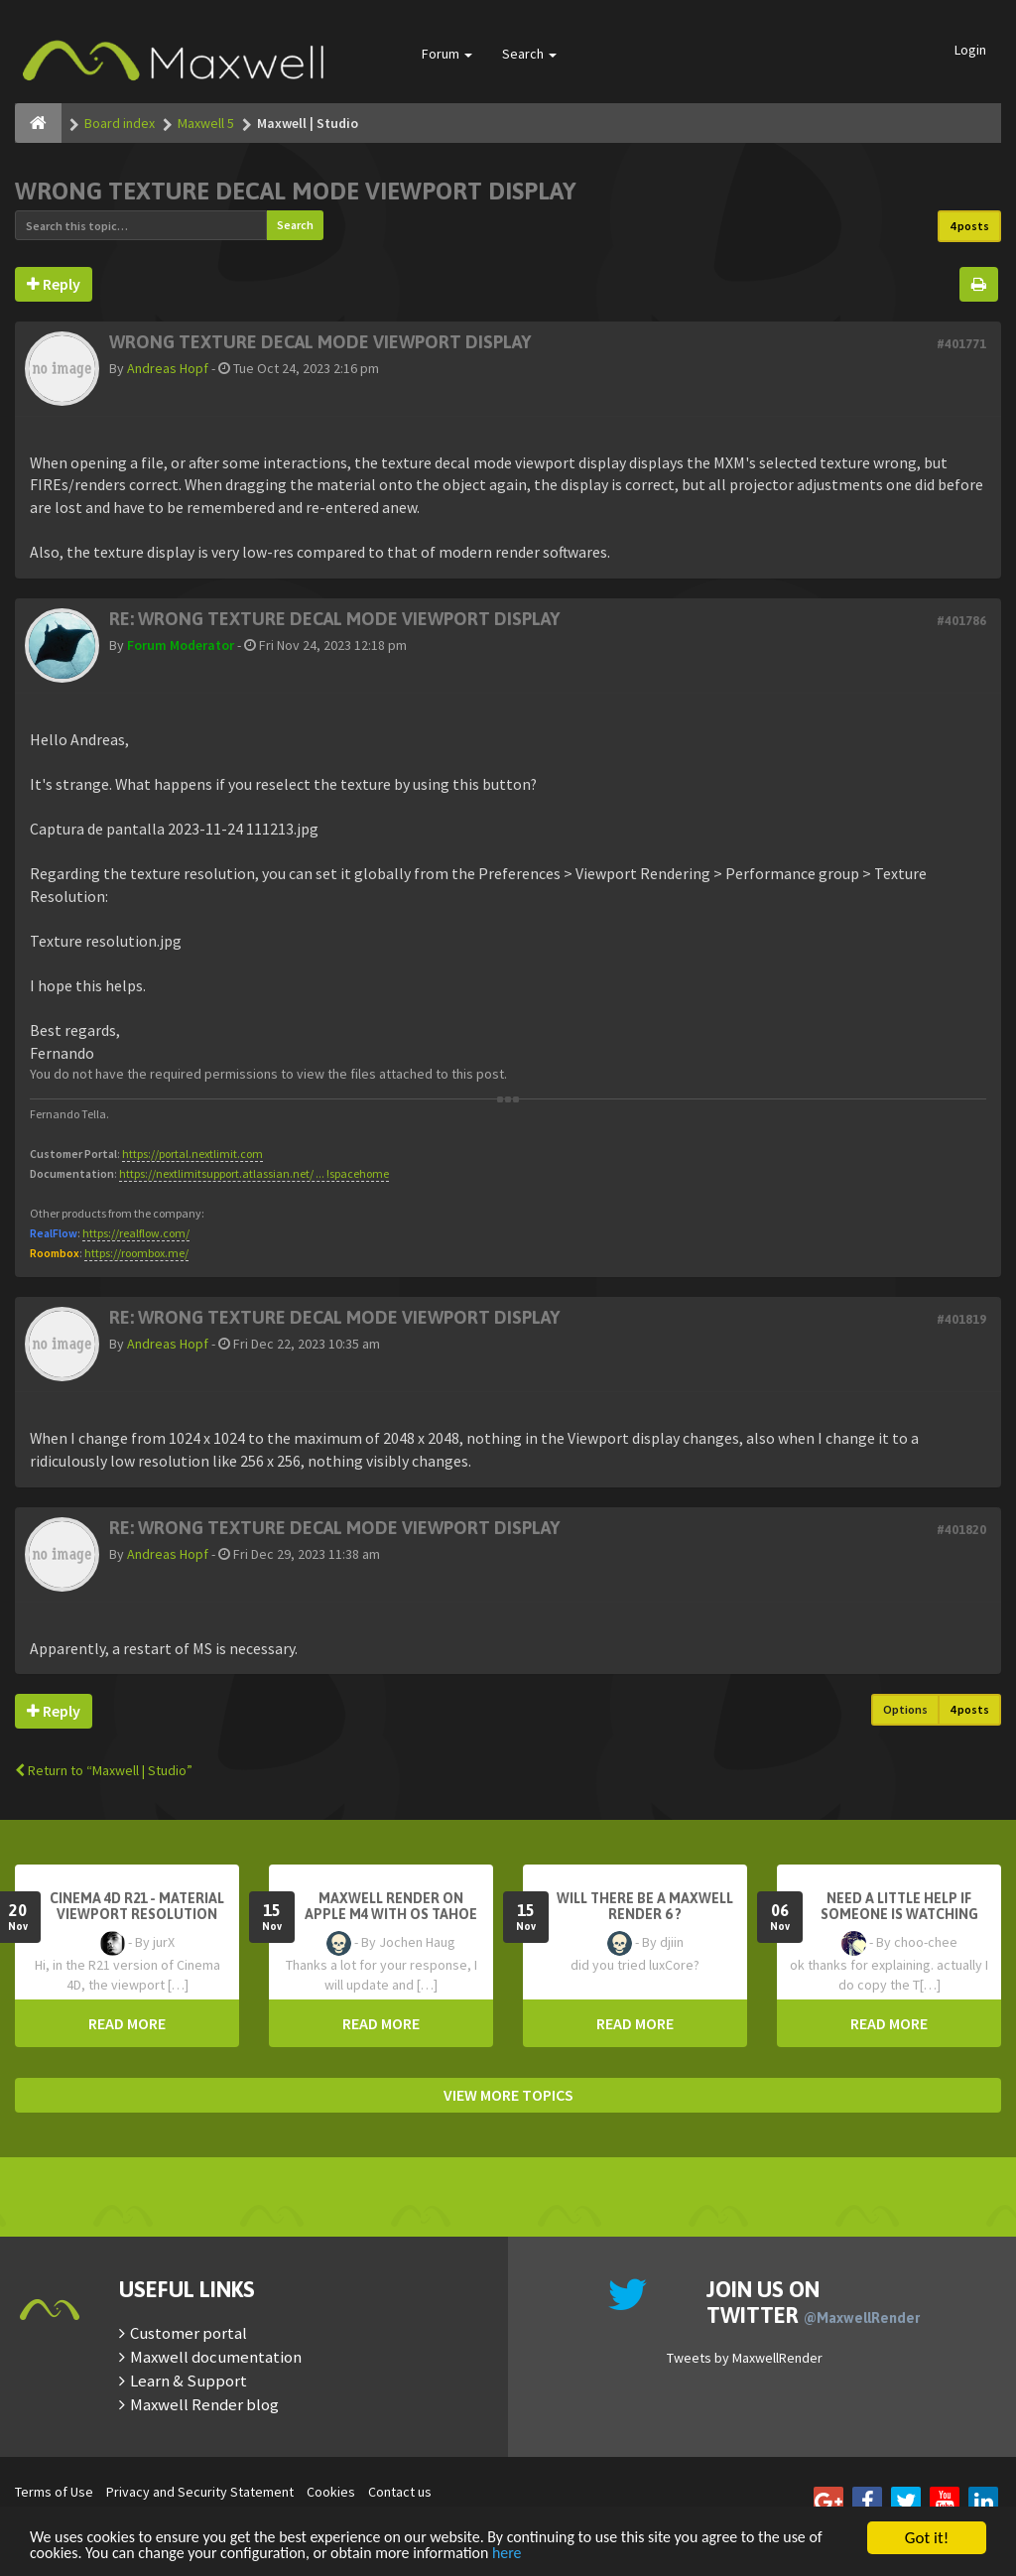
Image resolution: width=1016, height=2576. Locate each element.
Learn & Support (188, 2380)
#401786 (961, 620)
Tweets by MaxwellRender (745, 2358)
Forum (447, 54)
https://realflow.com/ (136, 1232)
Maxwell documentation (216, 2357)
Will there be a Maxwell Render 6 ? (645, 1906)
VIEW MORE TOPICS (508, 2095)
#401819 (961, 1319)
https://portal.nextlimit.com (192, 1153)
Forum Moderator (180, 645)
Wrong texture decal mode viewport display (295, 191)
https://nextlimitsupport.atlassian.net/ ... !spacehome (254, 1173)
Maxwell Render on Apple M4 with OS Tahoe (391, 1906)
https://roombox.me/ (136, 1252)
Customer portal (188, 2333)
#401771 (961, 343)
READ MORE (127, 2023)
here (584, 2553)
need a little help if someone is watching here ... (899, 1914)
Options (905, 1709)
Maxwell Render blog (204, 2404)
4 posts (969, 225)
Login (970, 50)
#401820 (961, 1529)
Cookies (331, 2492)
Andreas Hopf (167, 368)
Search (529, 54)
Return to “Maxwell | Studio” (103, 1770)
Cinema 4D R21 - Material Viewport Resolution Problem (137, 1914)
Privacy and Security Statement (200, 2492)
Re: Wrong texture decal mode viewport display (334, 618)
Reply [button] (53, 284)
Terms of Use (54, 2492)
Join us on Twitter (813, 2302)
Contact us (400, 2492)
